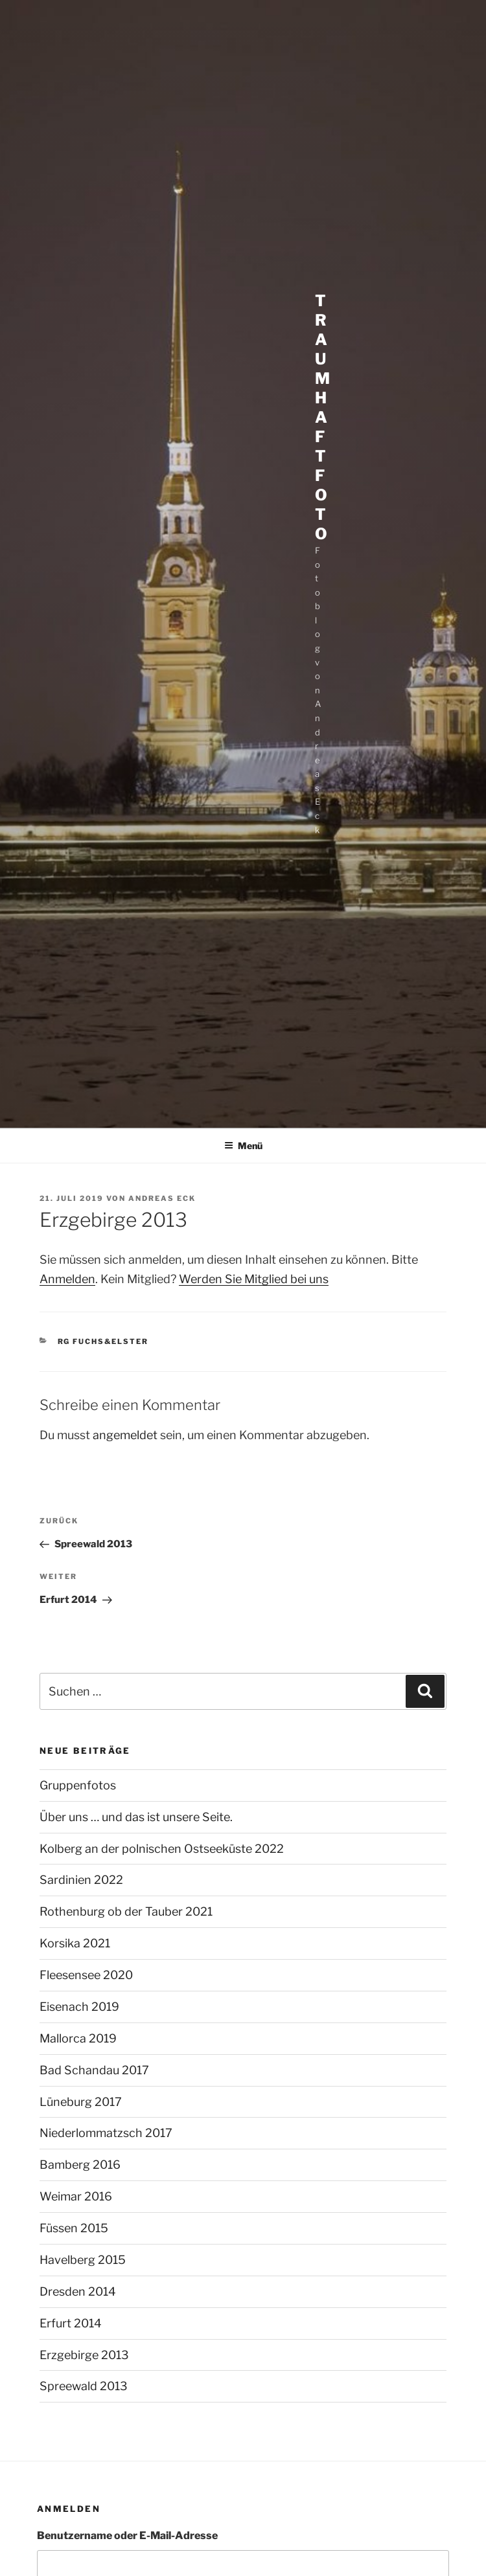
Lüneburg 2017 (81, 2102)
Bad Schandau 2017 (94, 2070)
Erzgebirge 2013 (84, 2355)
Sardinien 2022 (81, 1880)
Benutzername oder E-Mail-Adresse (127, 2535)
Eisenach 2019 (79, 2006)
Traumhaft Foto (323, 417)
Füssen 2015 (74, 2228)
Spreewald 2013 (84, 2386)
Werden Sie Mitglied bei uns (254, 1279)
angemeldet (125, 1435)
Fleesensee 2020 (86, 1975)
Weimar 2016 (76, 2196)
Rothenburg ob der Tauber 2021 (126, 1911)
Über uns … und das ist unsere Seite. (136, 1817)
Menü (243, 1145)
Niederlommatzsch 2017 (106, 2133)
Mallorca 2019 (78, 2038)
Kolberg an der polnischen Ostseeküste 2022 (162, 1848)
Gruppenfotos (78, 1785)
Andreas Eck (162, 1198)
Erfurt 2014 (71, 2323)
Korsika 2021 (75, 1943)
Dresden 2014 (78, 2291)
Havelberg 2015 (83, 2260)
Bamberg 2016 (80, 2164)
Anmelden (67, 1279)
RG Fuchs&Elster (103, 1341)
